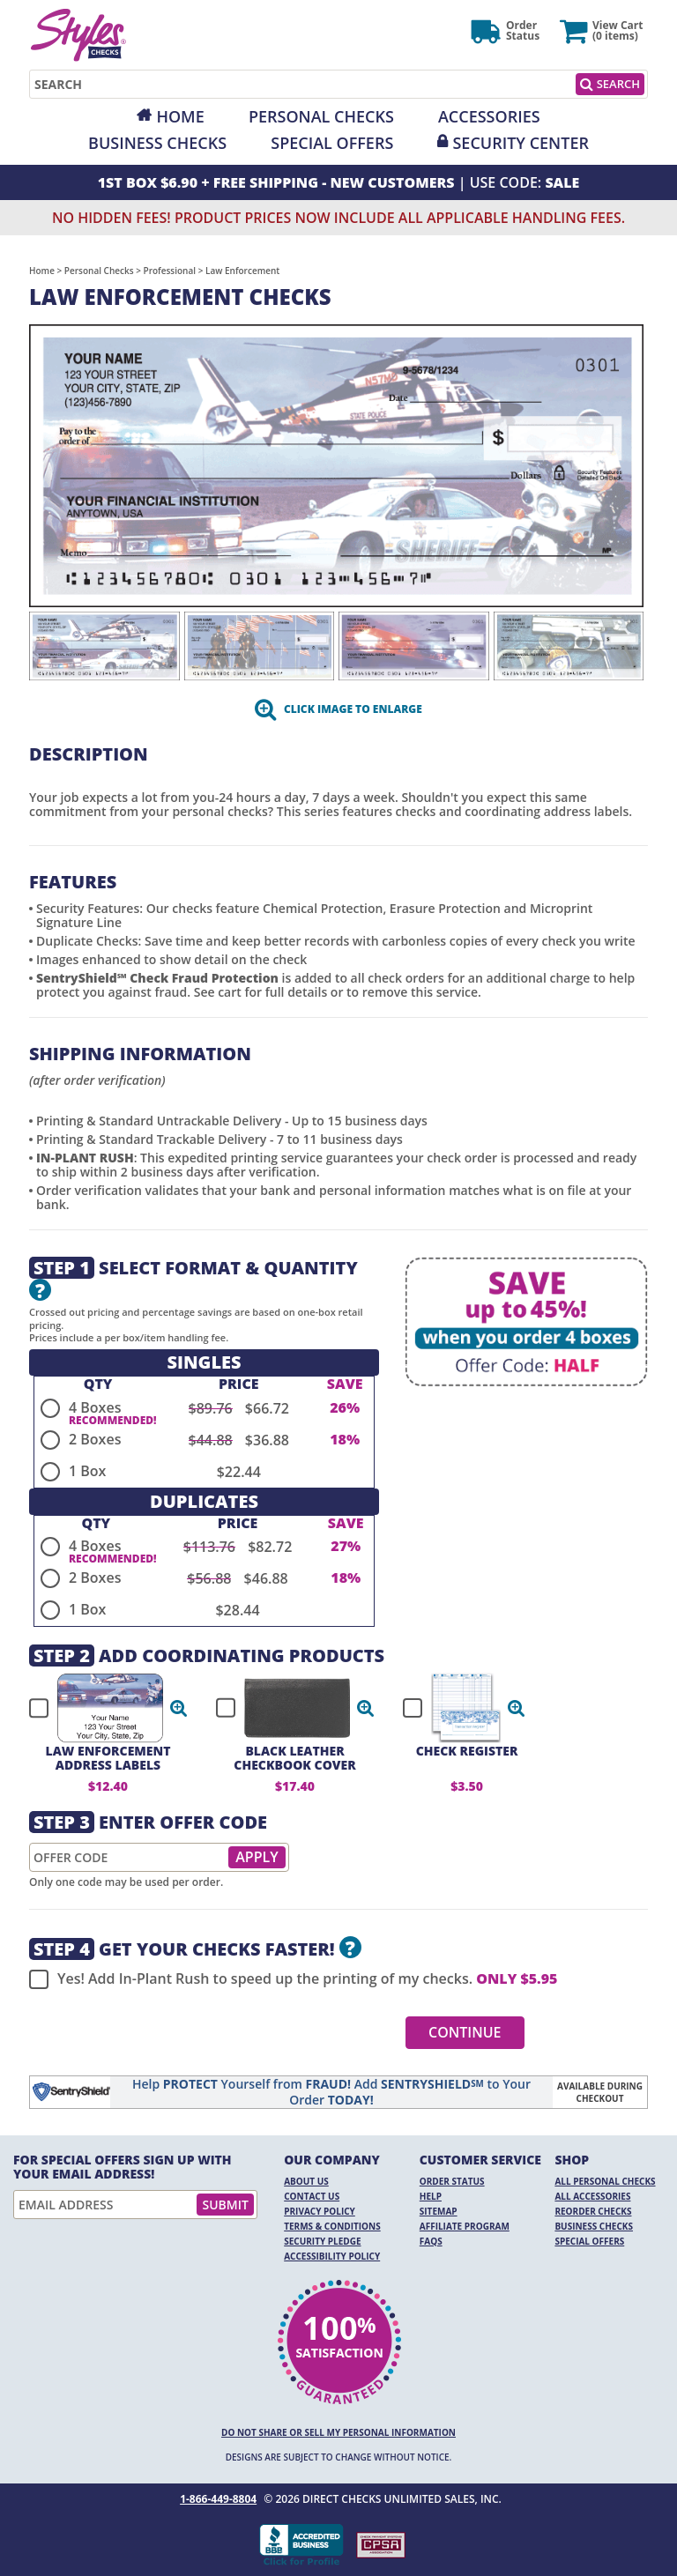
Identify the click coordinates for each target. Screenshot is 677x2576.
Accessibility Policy (332, 2256)
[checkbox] (100, 1708)
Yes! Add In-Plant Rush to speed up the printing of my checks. (293, 1979)
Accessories (489, 116)
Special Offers (332, 142)
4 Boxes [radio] (95, 1407)
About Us (306, 2181)
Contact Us (311, 2196)
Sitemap (439, 2211)
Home (180, 116)
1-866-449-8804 (218, 2499)
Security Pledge (322, 2241)
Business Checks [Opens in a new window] (157, 142)
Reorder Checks (592, 2211)
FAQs (431, 2241)
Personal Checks (321, 116)
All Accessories (592, 2196)
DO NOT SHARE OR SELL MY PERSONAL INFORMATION (338, 2432)
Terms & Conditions (332, 2226)
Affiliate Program (465, 2226)
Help (431, 2196)
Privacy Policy (319, 2211)
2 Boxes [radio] (95, 1439)
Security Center (520, 142)
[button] (179, 1708)
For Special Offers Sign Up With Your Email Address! (122, 2167)
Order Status (452, 2181)
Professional (170, 270)
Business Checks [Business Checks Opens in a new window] (593, 2226)
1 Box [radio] (87, 1471)
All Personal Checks (604, 2181)
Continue (465, 2032)
